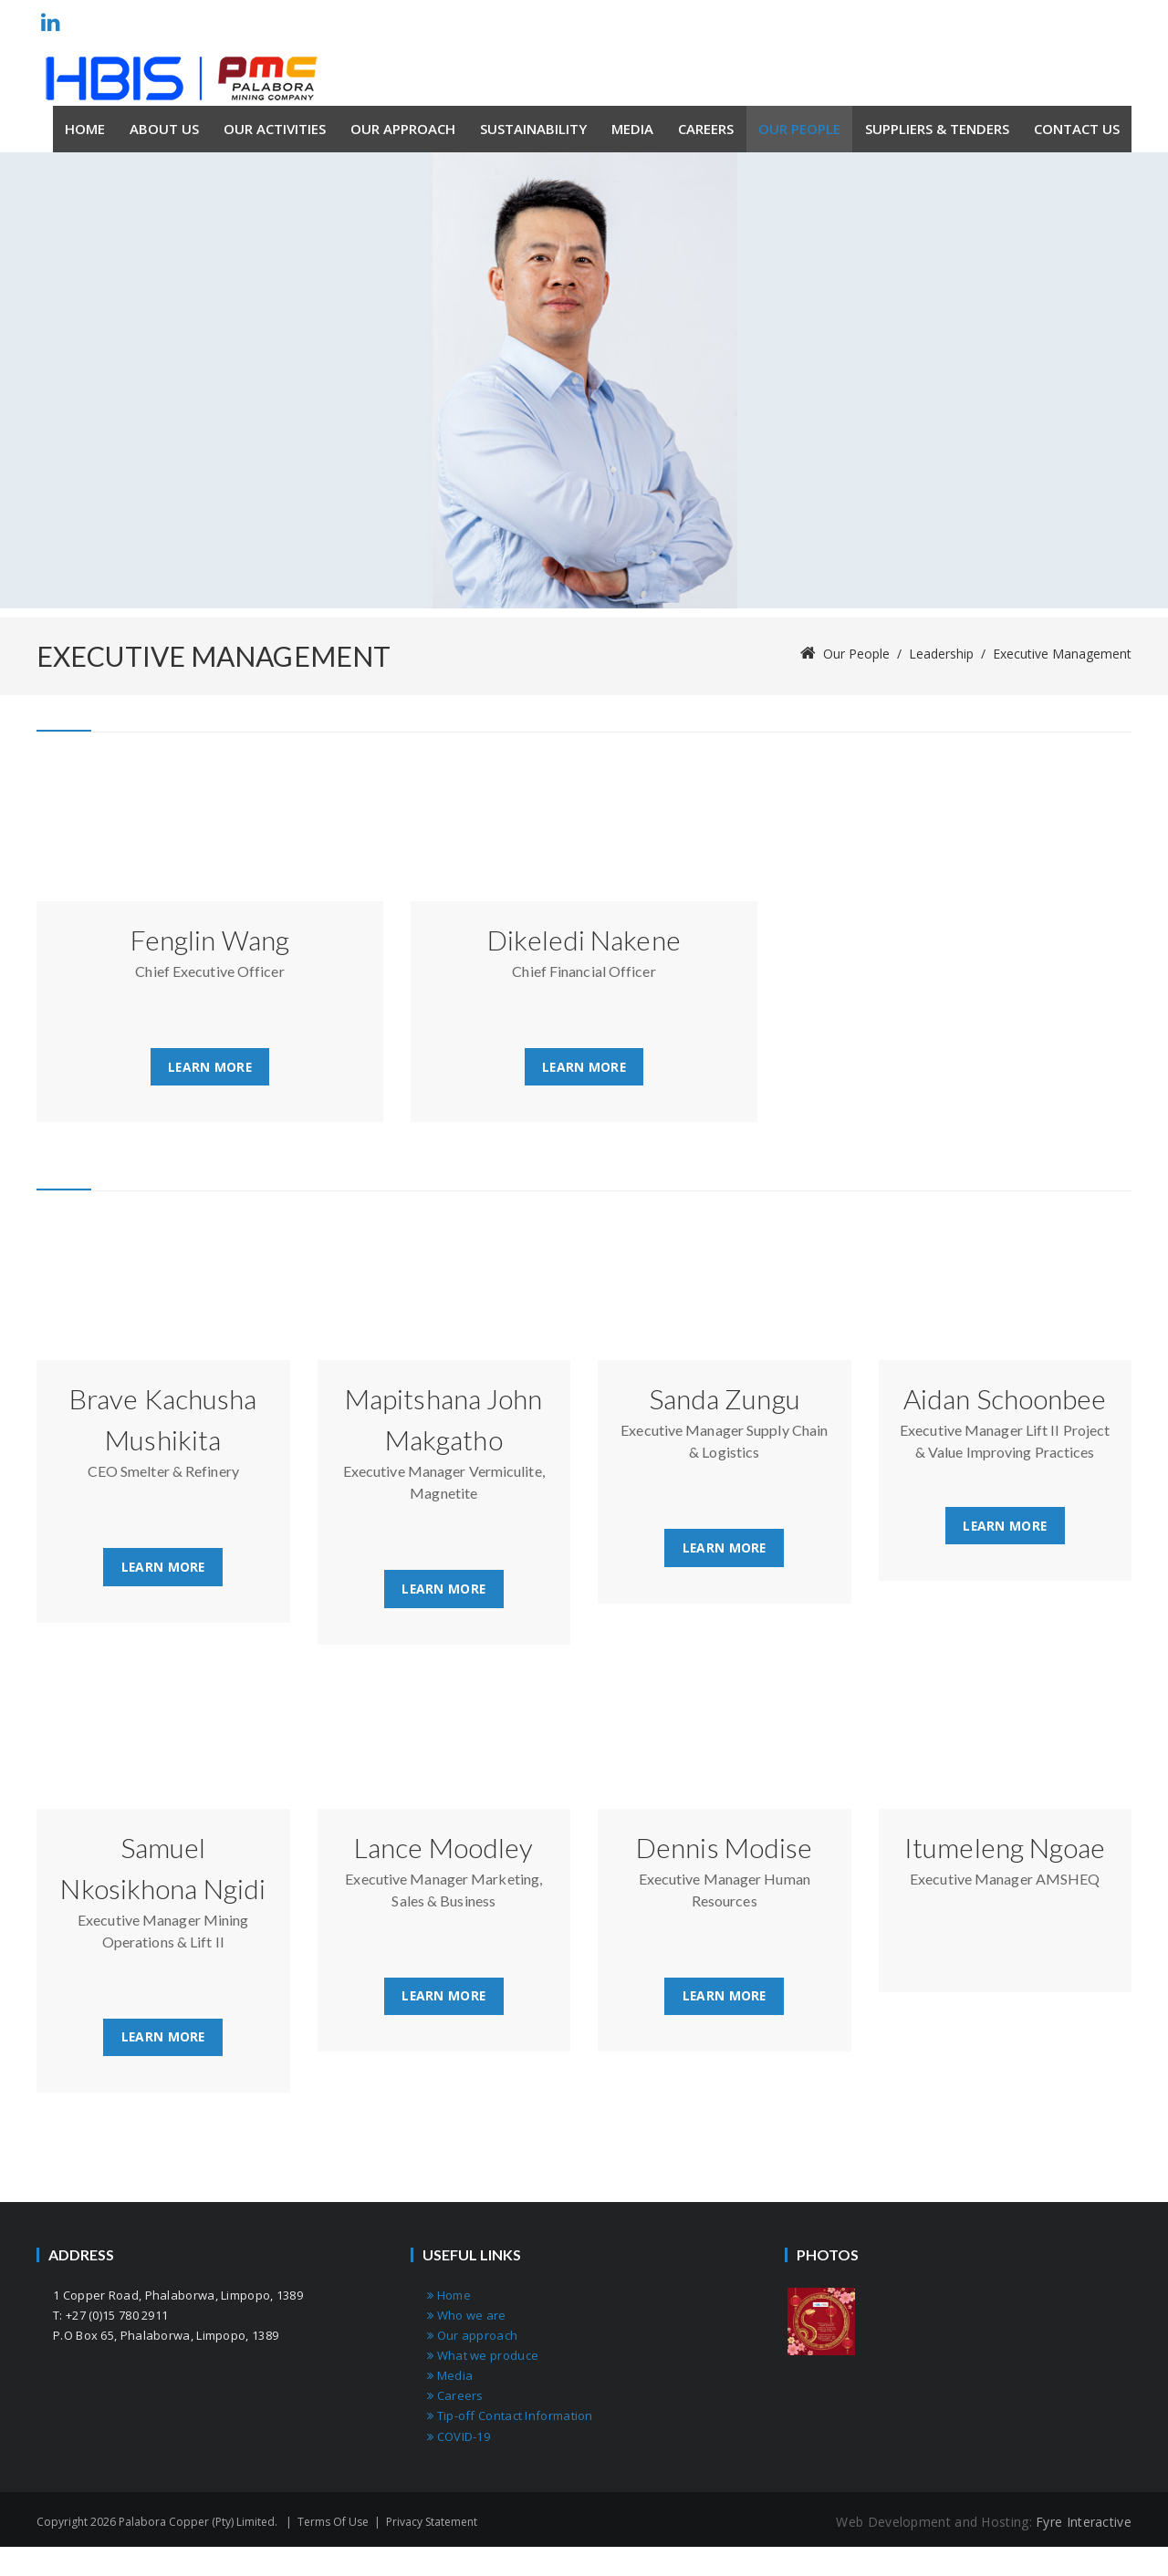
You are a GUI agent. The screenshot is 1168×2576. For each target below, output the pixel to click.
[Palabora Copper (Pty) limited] (181, 78)
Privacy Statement (431, 2523)
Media (450, 2378)
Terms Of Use (333, 2523)
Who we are (466, 2318)
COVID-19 (458, 2438)
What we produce (482, 2358)
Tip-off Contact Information (510, 2418)
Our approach (472, 2338)
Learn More (210, 1066)
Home (449, 2298)
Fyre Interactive (1084, 2523)
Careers (455, 2398)
